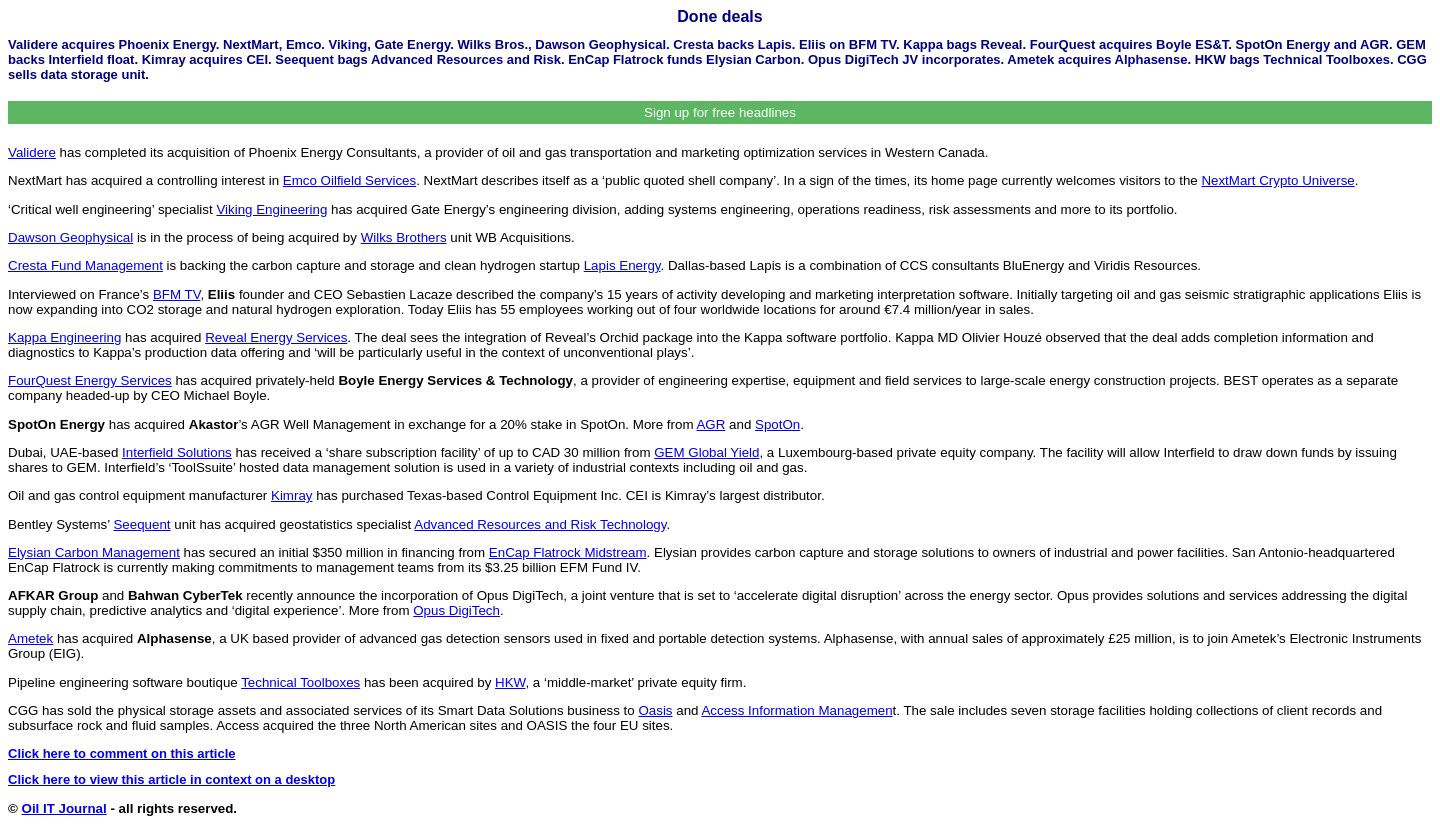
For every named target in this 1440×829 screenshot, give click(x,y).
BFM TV (176, 294)
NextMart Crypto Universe (1277, 180)
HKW (510, 682)
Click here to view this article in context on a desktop (171, 779)
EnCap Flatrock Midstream (568, 552)
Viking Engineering (271, 209)
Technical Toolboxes (300, 682)
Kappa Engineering (64, 337)
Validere (32, 152)
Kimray (291, 495)
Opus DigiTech (456, 610)
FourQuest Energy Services (90, 380)
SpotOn (777, 424)
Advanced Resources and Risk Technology (540, 524)
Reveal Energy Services (276, 337)
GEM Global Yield (706, 452)
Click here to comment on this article (122, 753)
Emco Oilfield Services (349, 180)
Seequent (141, 524)
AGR (710, 424)
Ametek (30, 638)
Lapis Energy (622, 265)
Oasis (655, 710)
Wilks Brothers (404, 237)
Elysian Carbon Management (94, 552)
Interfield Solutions (177, 452)
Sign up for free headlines (720, 112)
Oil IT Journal (64, 808)
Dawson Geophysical (70, 237)
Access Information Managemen (796, 710)
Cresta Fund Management (85, 265)
